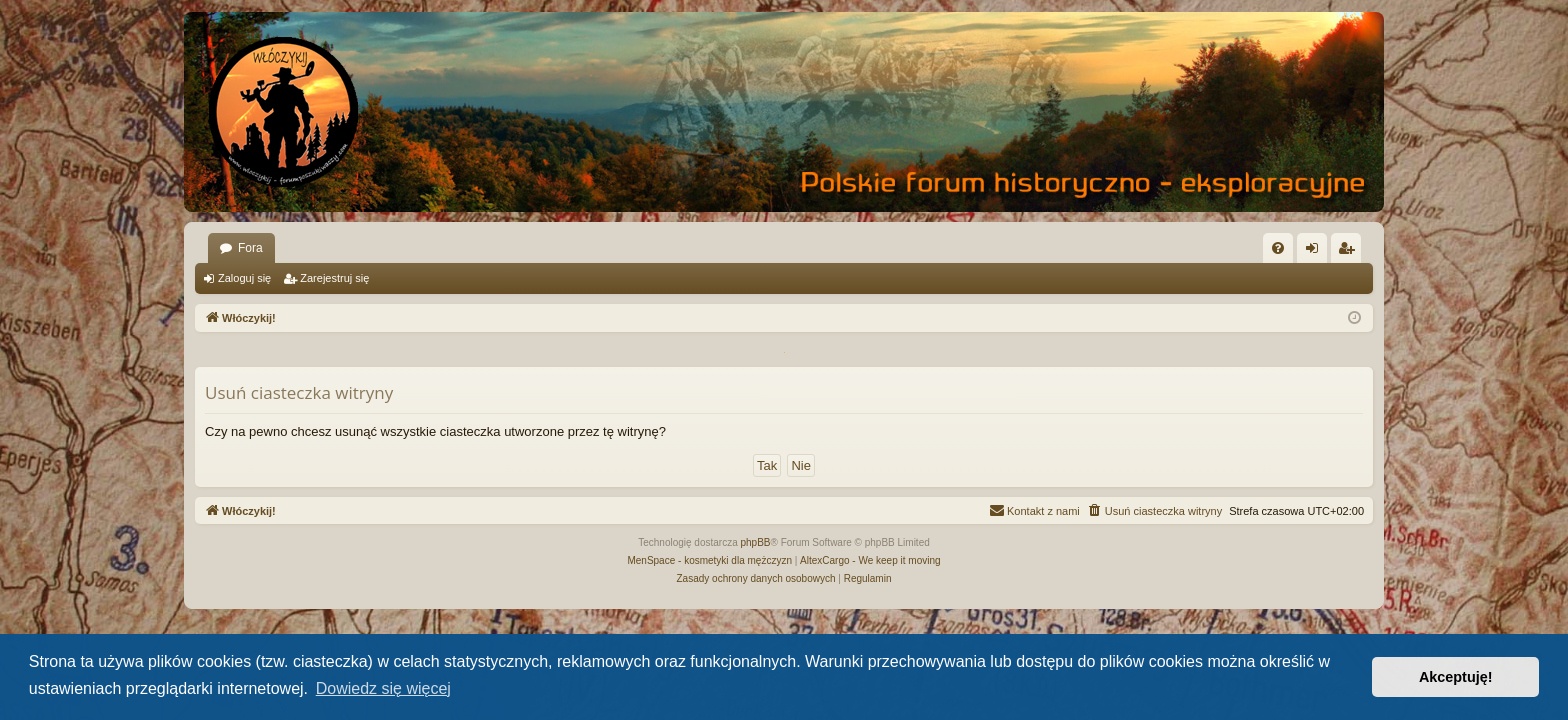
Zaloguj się (244, 278)
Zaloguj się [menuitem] (1316, 252)
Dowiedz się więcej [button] (383, 688)
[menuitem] (1278, 248)
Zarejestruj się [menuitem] (1350, 252)
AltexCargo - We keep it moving (870, 560)
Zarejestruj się (334, 278)
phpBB (756, 542)
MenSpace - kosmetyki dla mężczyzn (709, 560)
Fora (250, 248)
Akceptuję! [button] (1456, 677)
